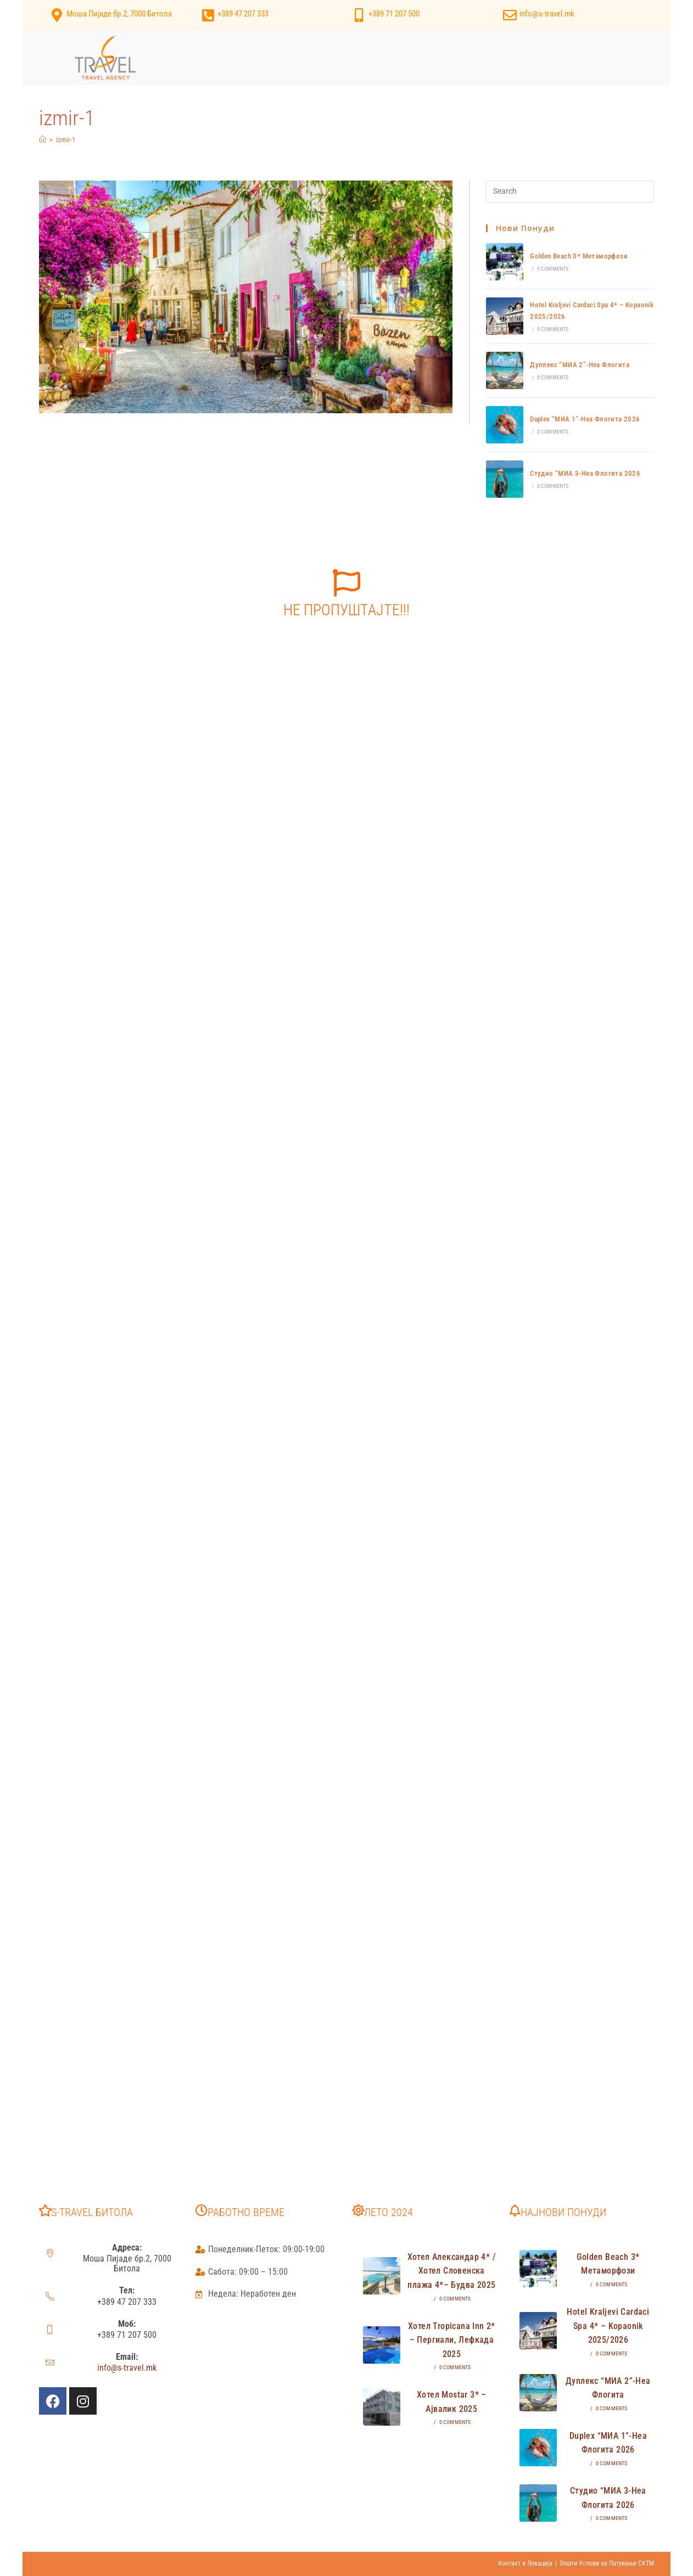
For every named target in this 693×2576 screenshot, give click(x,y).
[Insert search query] (570, 192)
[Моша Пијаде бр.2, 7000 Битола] (57, 15)
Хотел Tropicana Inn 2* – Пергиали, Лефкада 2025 (451, 2340)
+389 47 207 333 (243, 14)
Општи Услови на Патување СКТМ (607, 2563)
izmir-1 (65, 140)
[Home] (42, 140)
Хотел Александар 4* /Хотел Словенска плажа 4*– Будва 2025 (451, 2271)
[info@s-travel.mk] (510, 15)
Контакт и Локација (525, 2563)
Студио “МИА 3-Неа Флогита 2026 (585, 473)
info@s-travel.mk (546, 14)
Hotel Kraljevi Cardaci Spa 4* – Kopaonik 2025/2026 (608, 2326)
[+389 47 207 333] (208, 15)
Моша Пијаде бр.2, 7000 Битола (119, 14)
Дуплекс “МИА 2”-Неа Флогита (579, 365)
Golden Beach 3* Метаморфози (579, 256)
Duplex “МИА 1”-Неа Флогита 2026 (585, 419)
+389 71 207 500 (394, 14)
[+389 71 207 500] (359, 15)
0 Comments (553, 269)
